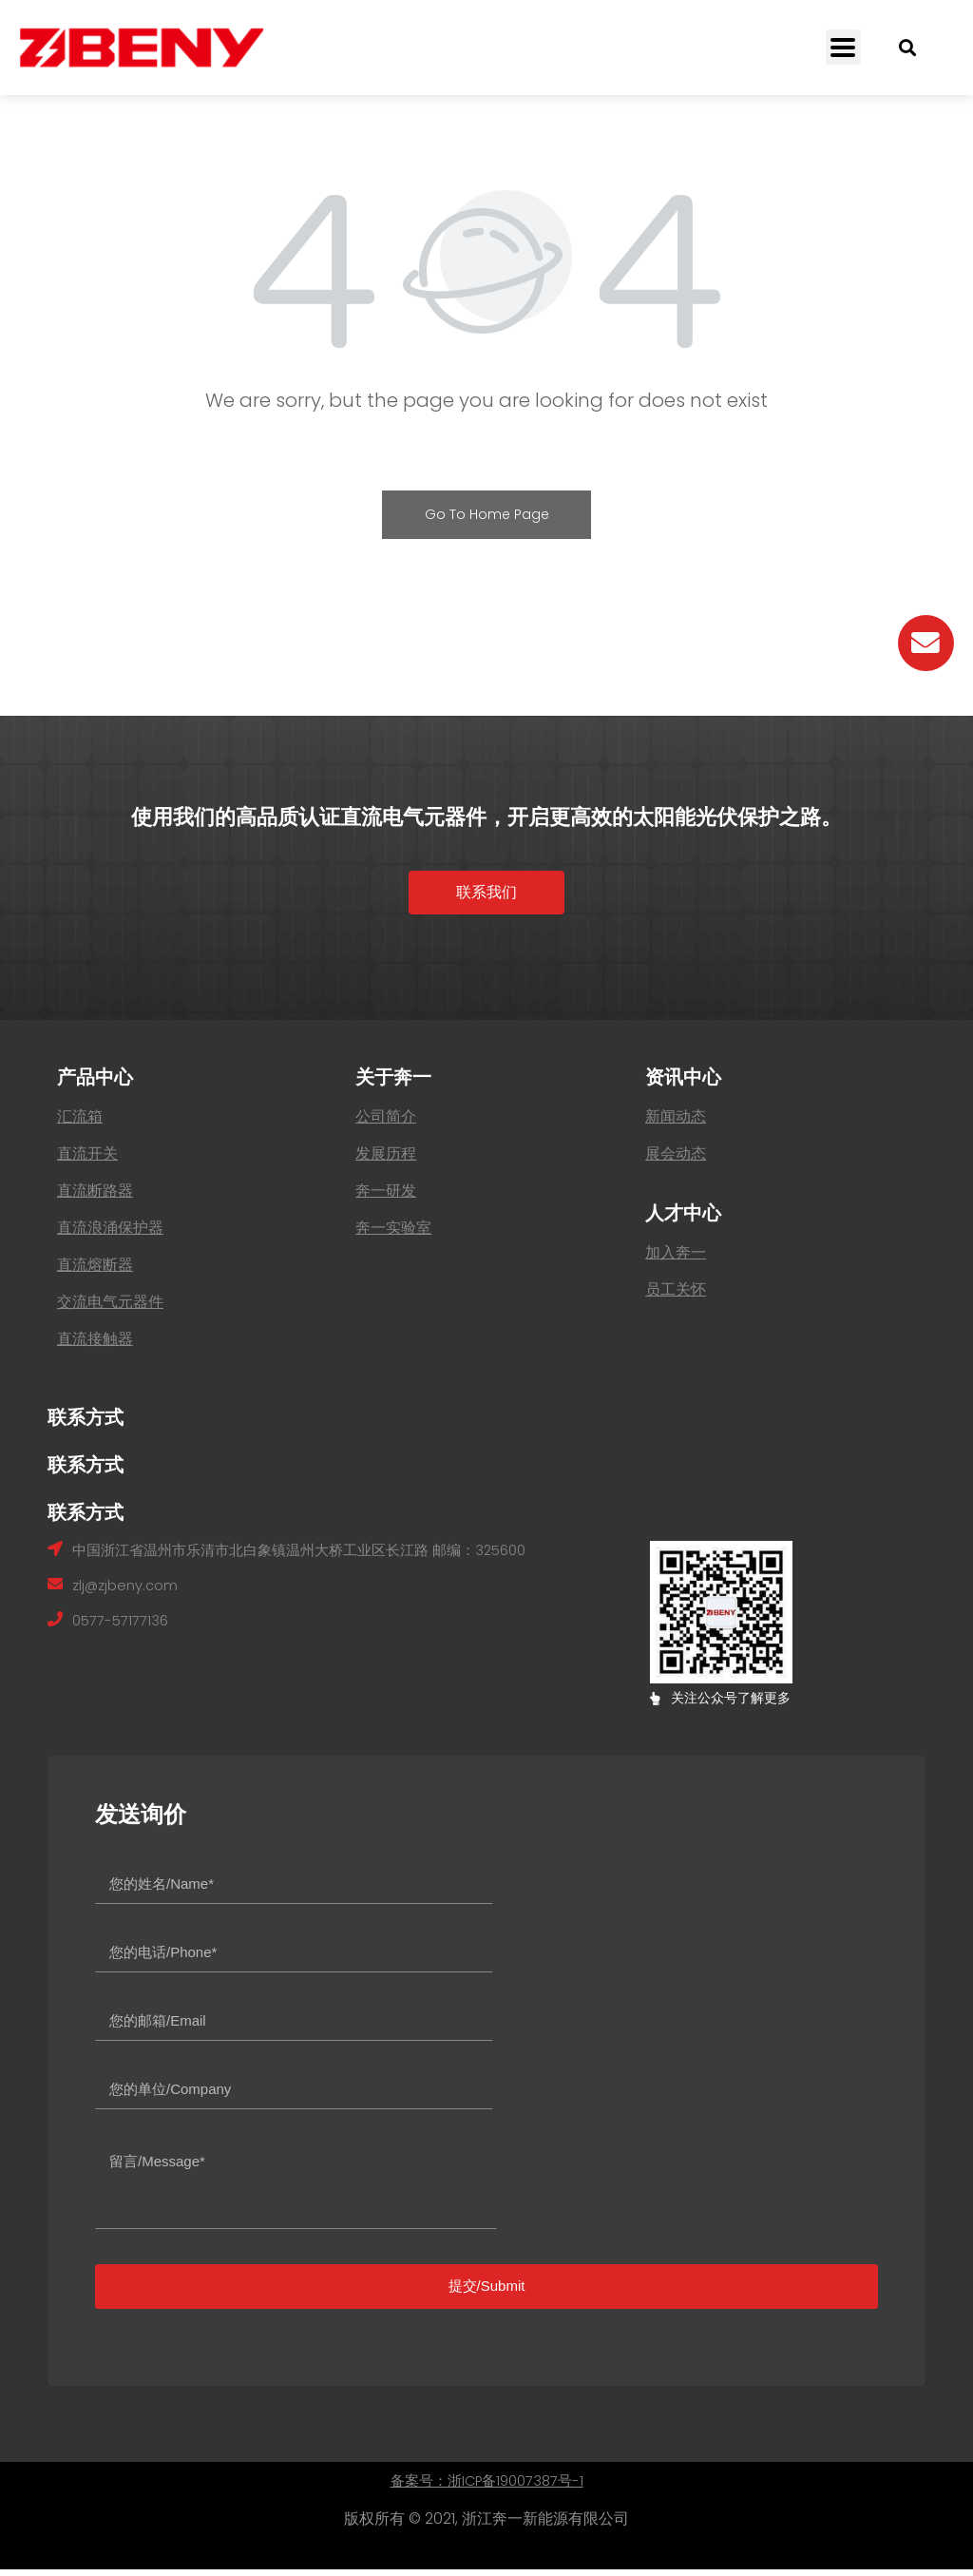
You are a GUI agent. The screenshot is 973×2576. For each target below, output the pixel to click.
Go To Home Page (487, 514)
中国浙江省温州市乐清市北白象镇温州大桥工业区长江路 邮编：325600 (314, 1556)
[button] (486, 896)
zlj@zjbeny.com (129, 1594)
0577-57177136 (124, 1631)
